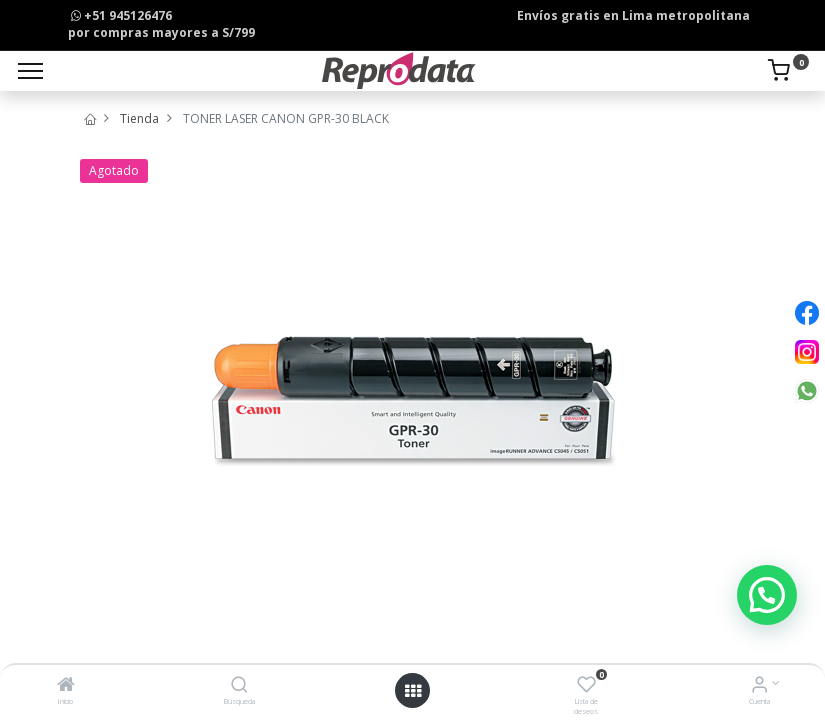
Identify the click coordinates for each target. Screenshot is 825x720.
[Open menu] (413, 691)
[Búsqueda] (239, 686)
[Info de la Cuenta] (759, 686)
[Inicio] (66, 686)
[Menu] (30, 71)
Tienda (139, 118)
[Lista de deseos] (586, 686)
